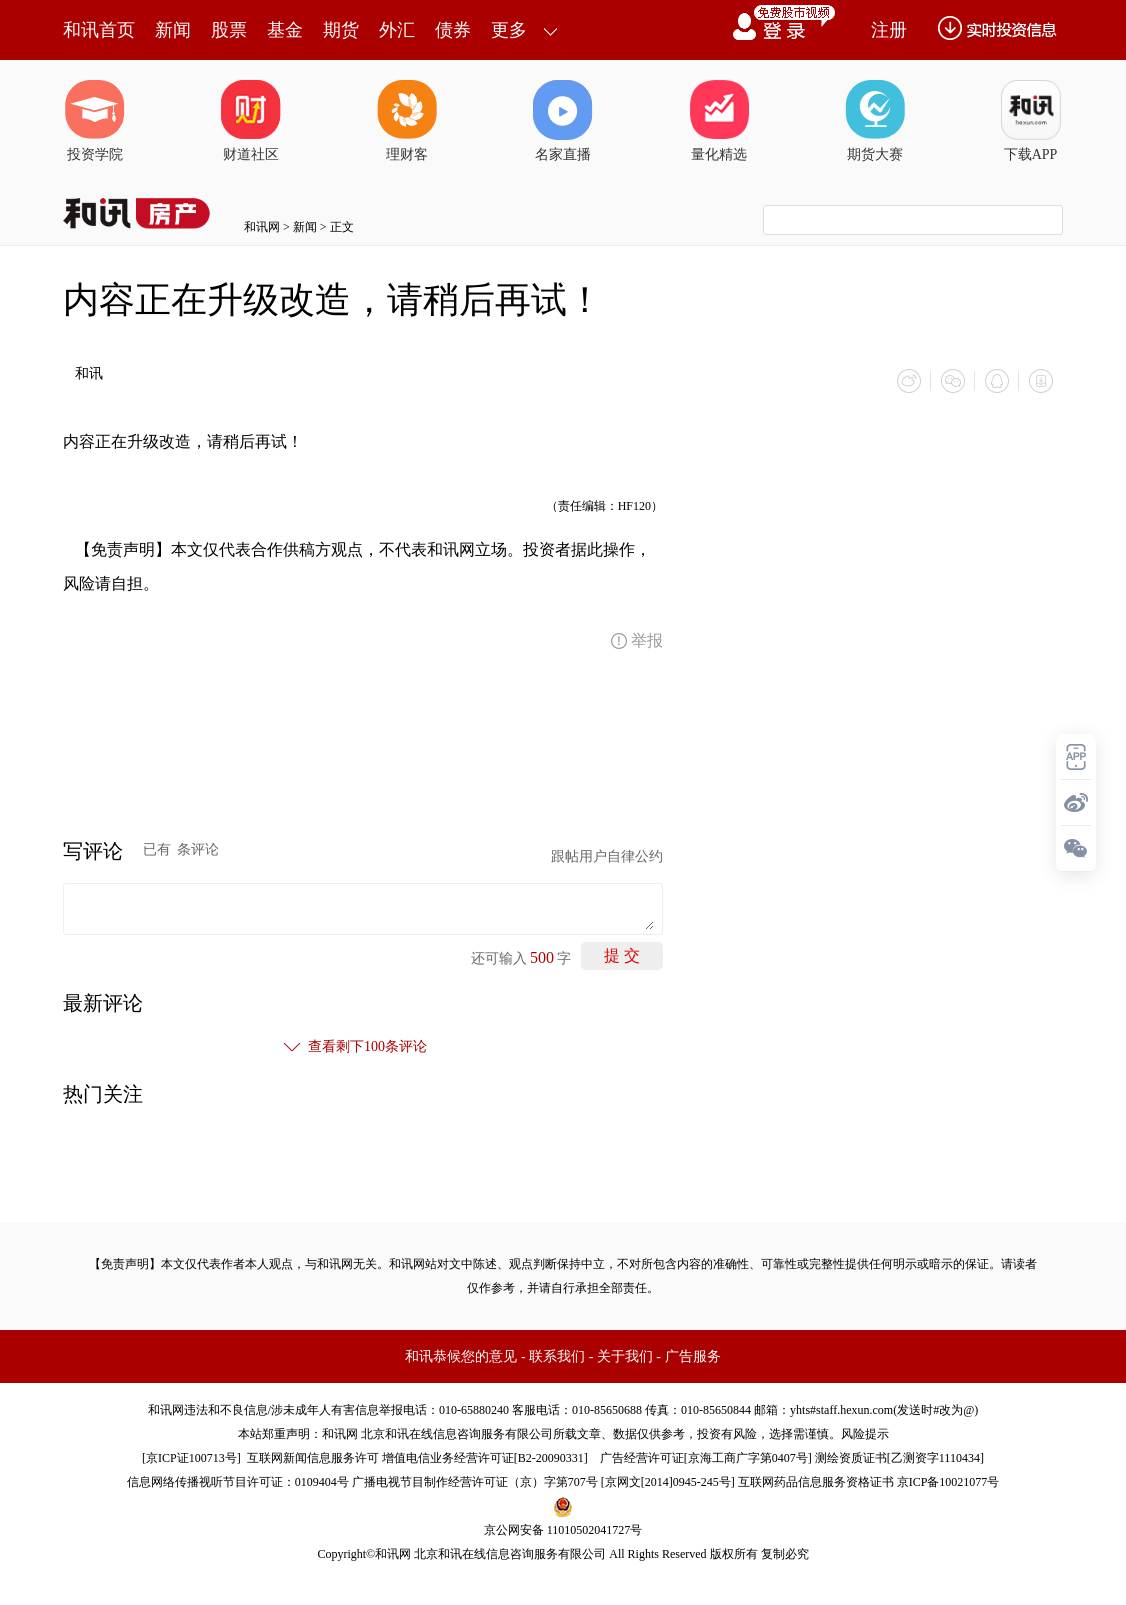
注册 (889, 30)
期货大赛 (875, 121)
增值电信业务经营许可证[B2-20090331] (485, 1458)
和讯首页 (99, 30)
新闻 (173, 30)
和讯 (89, 373)
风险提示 (865, 1434)
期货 (341, 30)
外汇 (397, 30)
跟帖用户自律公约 (607, 856)
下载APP (1031, 121)
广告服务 (693, 1356)
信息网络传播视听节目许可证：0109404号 (238, 1482)
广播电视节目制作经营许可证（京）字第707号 (475, 1482)
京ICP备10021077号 (948, 1482)
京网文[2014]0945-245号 (668, 1482)
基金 (285, 30)
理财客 (407, 121)
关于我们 (625, 1356)
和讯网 (262, 227)
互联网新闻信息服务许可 (313, 1458)
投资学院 (95, 121)
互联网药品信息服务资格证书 (816, 1482)
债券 (453, 30)
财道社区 (251, 121)
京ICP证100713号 (191, 1458)
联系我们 (557, 1356)
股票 (229, 30)
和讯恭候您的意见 (461, 1356)
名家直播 (563, 121)
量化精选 (719, 121)
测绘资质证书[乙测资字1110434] (899, 1458)
